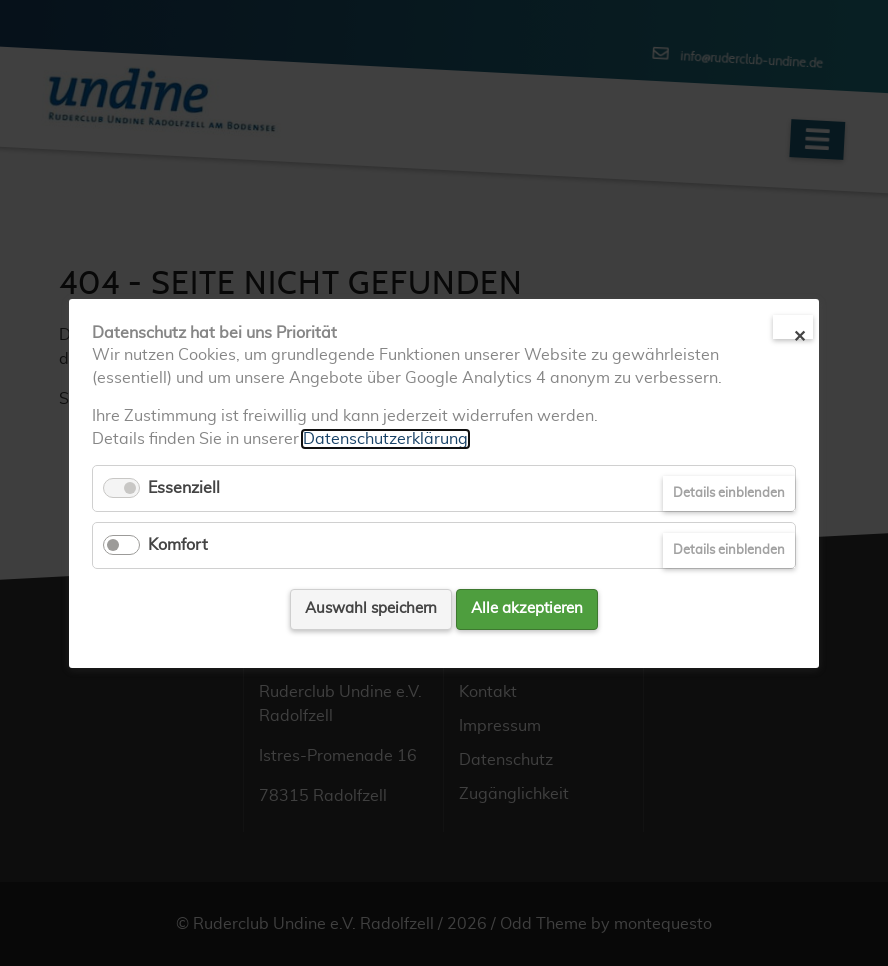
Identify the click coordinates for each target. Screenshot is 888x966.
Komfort (178, 545)
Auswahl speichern (371, 608)
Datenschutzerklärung (385, 438)
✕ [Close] (799, 334)
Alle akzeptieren (527, 608)
